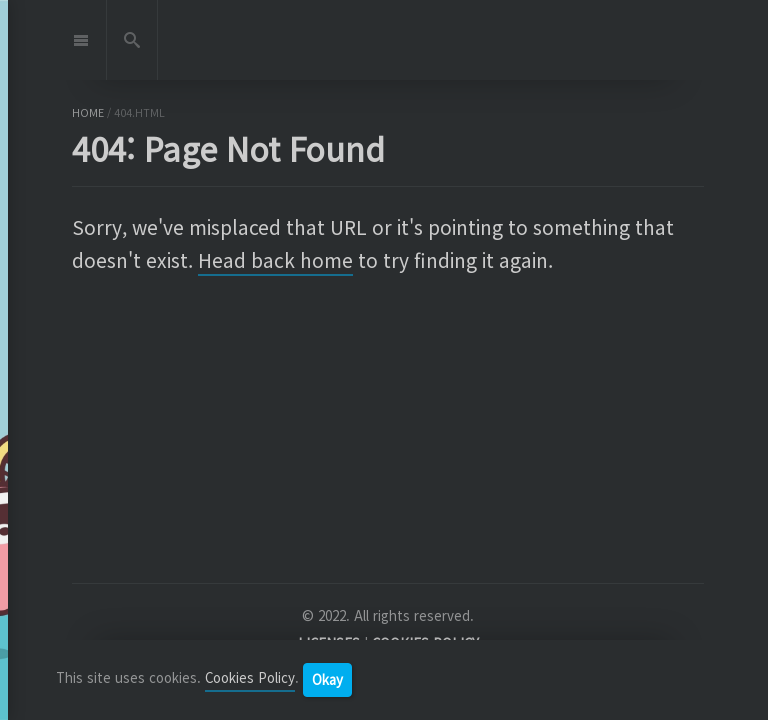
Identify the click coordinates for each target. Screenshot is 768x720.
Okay (327, 679)
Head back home (275, 260)
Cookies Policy (250, 678)
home (88, 112)
